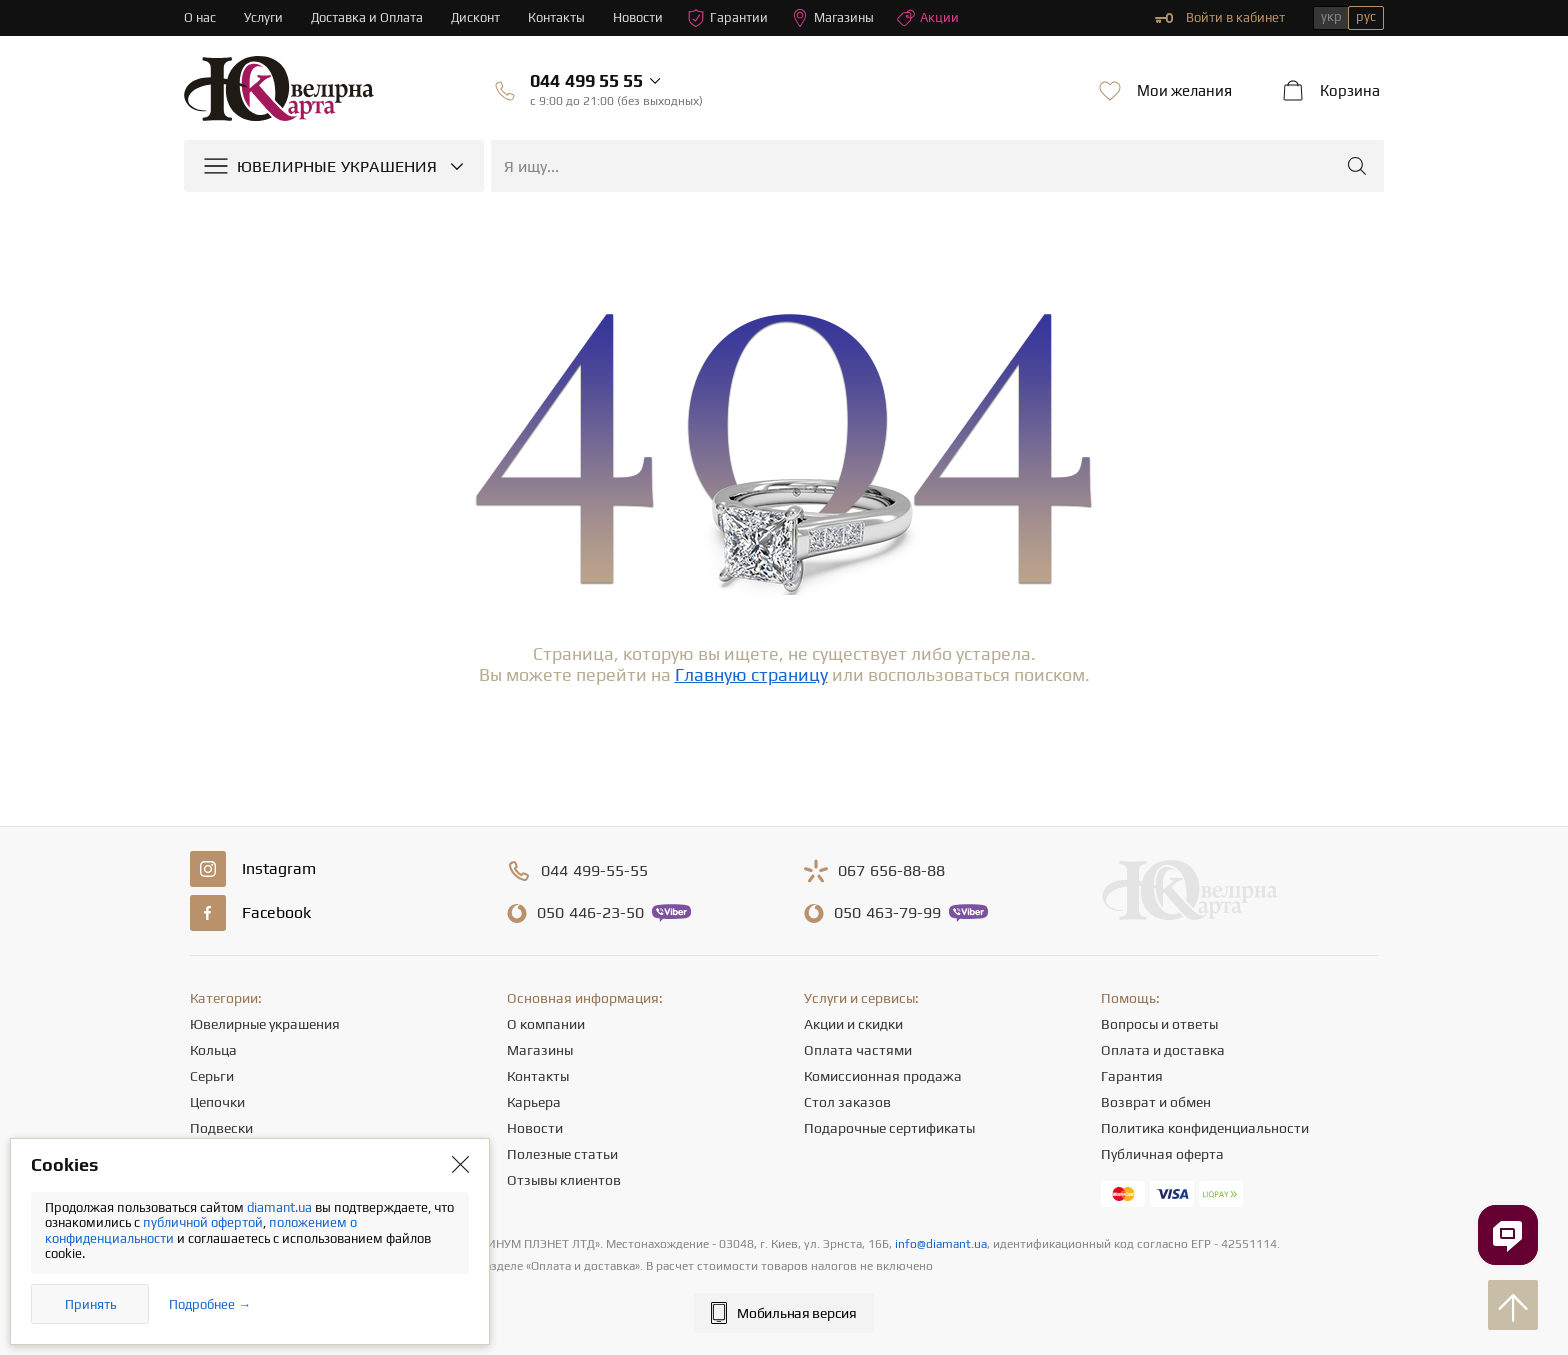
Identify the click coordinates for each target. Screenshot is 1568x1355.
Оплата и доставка (1163, 1050)
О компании (546, 1024)
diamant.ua (281, 1207)
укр (1331, 16)
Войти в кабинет (1220, 18)
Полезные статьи (562, 1154)
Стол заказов (847, 1102)
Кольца (213, 1050)
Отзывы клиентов (564, 1180)
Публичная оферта (1162, 1154)
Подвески (221, 1128)
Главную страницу (751, 674)
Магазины (833, 18)
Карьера (534, 1102)
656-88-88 (891, 871)
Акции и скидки (853, 1024)
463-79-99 (887, 913)
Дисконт (476, 17)
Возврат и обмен (1156, 1102)
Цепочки (217, 1102)
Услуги (263, 17)
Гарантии (728, 18)
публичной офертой (203, 1222)
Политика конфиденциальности (1205, 1128)
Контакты (557, 17)
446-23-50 (590, 913)
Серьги (212, 1076)
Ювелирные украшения (265, 1024)
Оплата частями (858, 1050)
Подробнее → (210, 1304)
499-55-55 (594, 871)
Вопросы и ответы (1159, 1024)
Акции (929, 18)
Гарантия (1132, 1076)
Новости (639, 17)
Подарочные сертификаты (889, 1128)
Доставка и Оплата (367, 17)
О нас (200, 17)
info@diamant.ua (941, 1244)
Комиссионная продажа (883, 1076)
